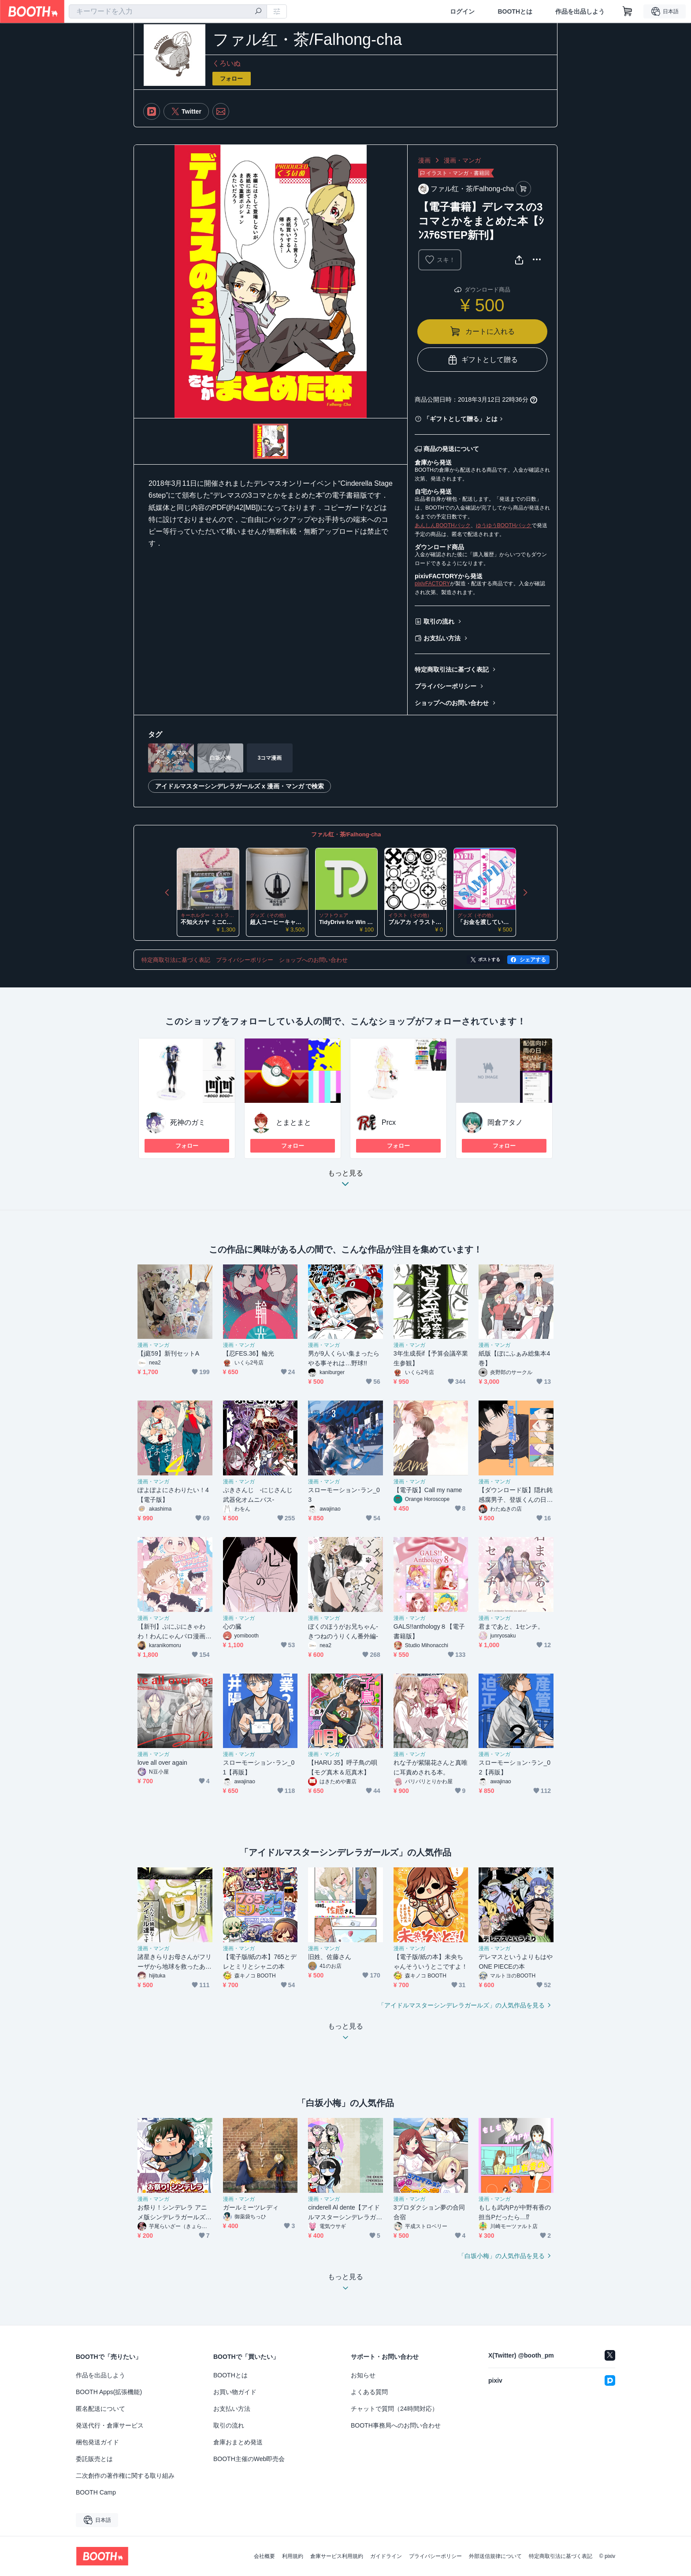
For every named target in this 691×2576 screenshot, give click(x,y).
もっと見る (345, 1181)
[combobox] (168, 11)
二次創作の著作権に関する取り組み (125, 2475)
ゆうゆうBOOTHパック (504, 525)
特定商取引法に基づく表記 (452, 669)
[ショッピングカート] (627, 11)
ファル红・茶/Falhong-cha (346, 834)
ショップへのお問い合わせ (452, 702)
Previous (167, 892)
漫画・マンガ (462, 160)
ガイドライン (386, 2556)
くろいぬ (226, 63)
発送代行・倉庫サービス (110, 2425)
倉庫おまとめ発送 (238, 2442)
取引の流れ (439, 621)
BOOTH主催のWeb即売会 (249, 2458)
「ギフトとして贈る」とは (461, 418)
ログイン (462, 11)
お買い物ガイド (234, 2391)
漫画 (424, 160)
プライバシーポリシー (445, 686)
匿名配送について (100, 2408)
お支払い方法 (442, 638)
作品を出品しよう (580, 11)
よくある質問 (369, 2391)
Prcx (389, 1122)
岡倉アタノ (505, 1122)
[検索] (258, 12)
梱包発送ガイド (97, 2442)
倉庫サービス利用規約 (336, 2556)
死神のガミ (187, 1122)
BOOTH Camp (96, 2492)
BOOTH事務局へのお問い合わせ (396, 2425)
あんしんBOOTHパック (443, 525)
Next (525, 892)
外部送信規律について (495, 2556)
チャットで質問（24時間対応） (394, 2408)
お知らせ (363, 2375)
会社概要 (264, 2556)
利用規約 (292, 2556)
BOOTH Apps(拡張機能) (109, 2391)
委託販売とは (94, 2458)
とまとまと (293, 1122)
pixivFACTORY (432, 583)
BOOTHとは (515, 11)
